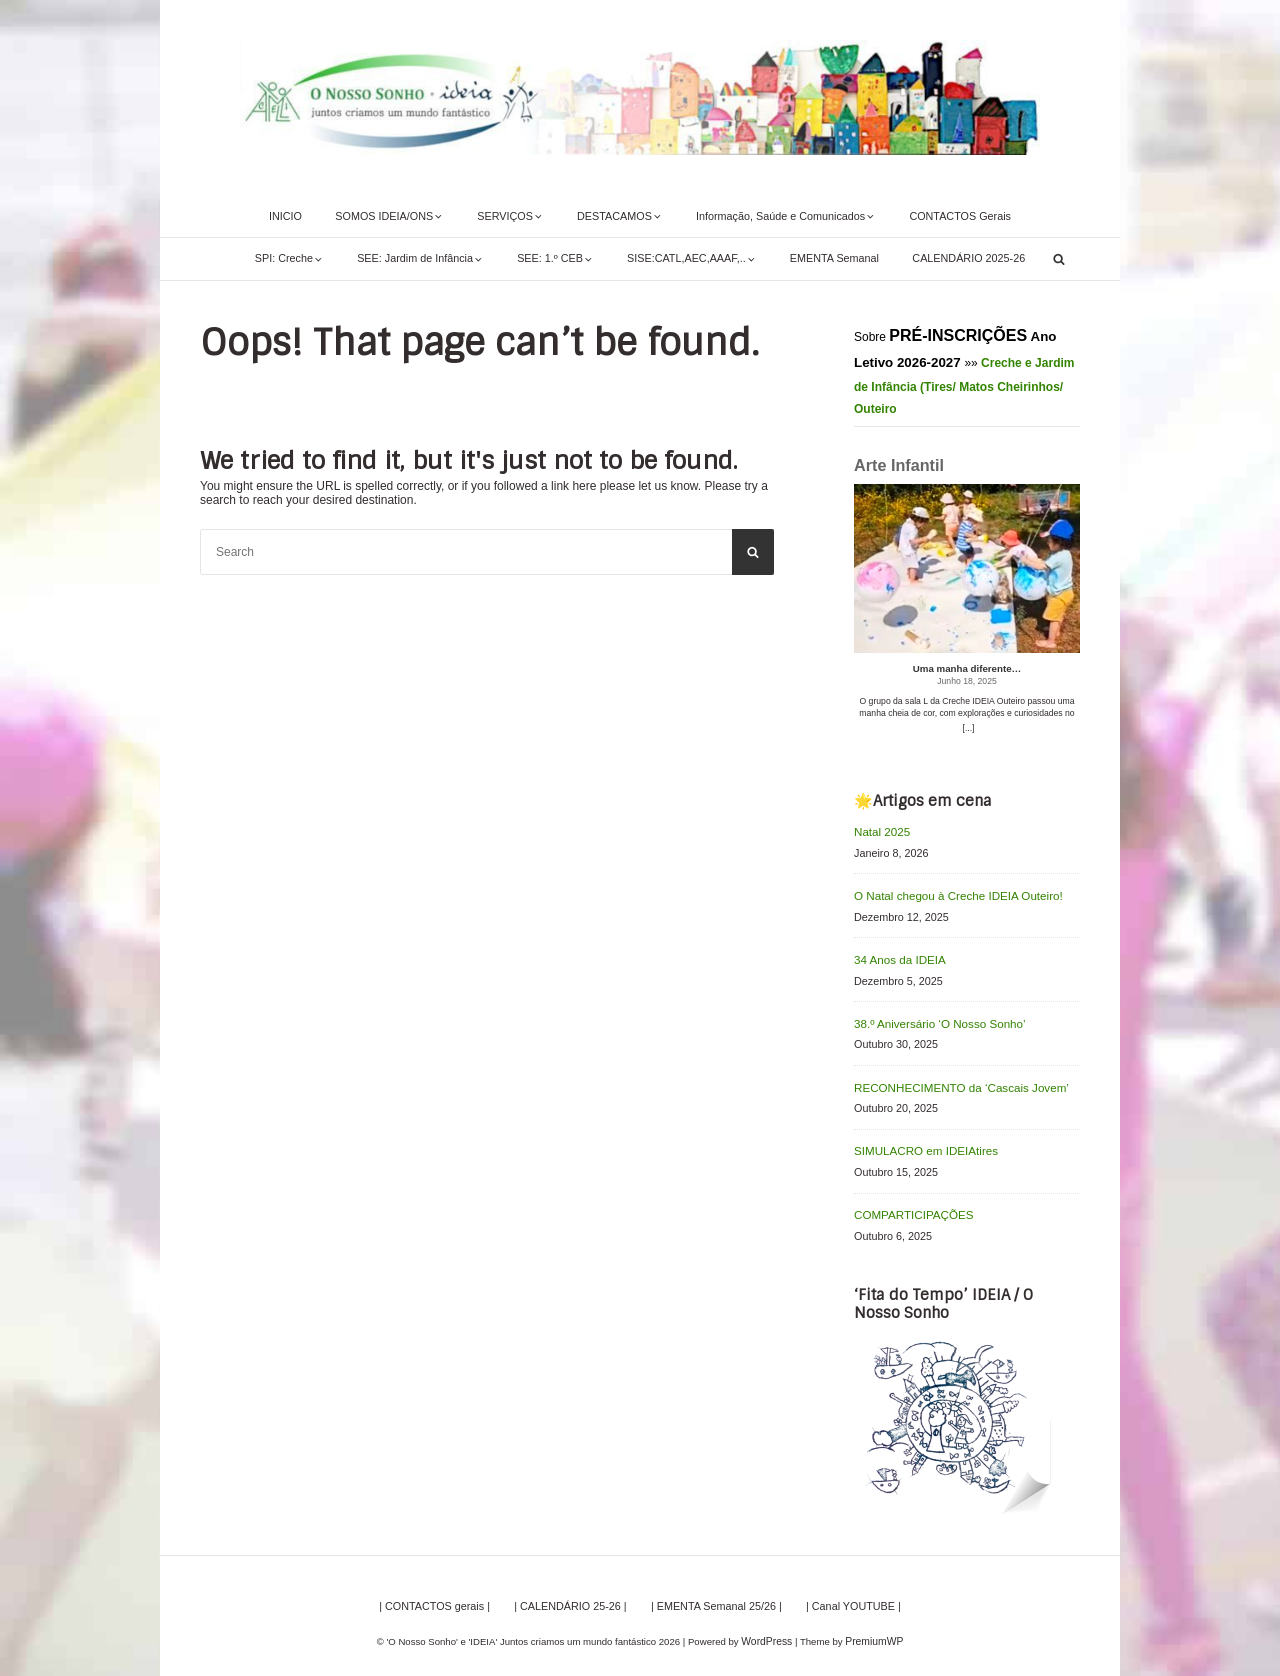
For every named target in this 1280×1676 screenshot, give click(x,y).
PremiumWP (873, 1629)
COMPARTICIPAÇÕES (909, 1205)
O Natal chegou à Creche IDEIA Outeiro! (951, 893)
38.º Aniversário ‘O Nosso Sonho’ (933, 1018)
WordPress (768, 1629)
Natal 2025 (880, 831)
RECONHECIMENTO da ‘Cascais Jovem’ (954, 1080)
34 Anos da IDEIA (896, 956)
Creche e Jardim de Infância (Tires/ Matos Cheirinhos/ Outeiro (964, 386)
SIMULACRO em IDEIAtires (921, 1142)
